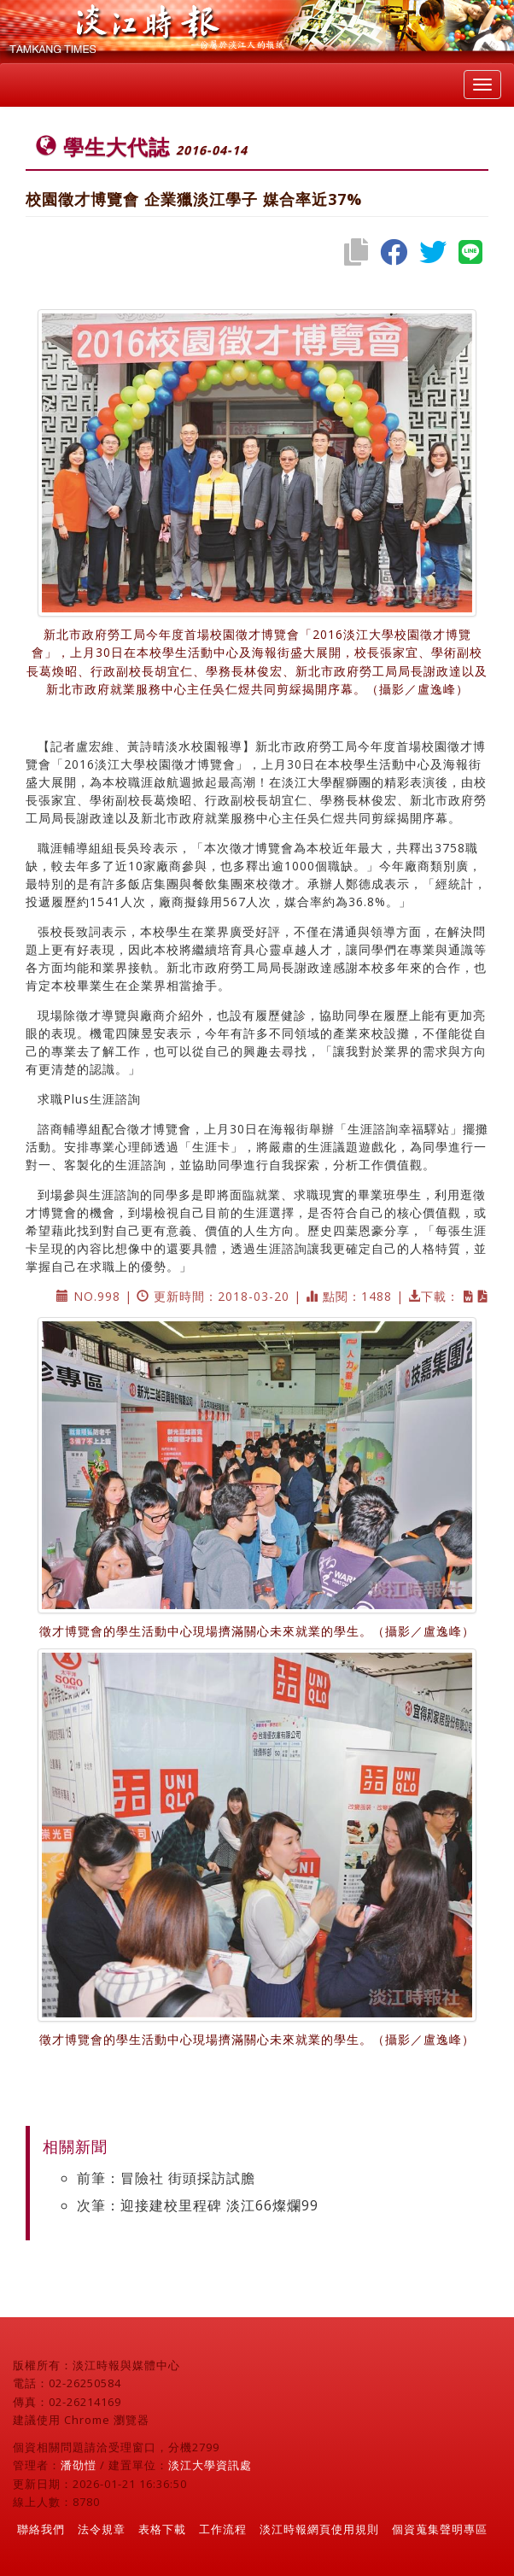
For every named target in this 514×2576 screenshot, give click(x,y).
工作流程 (223, 2529)
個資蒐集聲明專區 (440, 2529)
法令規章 (102, 2529)
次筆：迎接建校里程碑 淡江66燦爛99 (197, 2205)
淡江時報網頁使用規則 (319, 2529)
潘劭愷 (78, 2465)
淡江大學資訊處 (210, 2465)
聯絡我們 (41, 2529)
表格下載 (162, 2529)
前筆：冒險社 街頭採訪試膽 (166, 2178)
